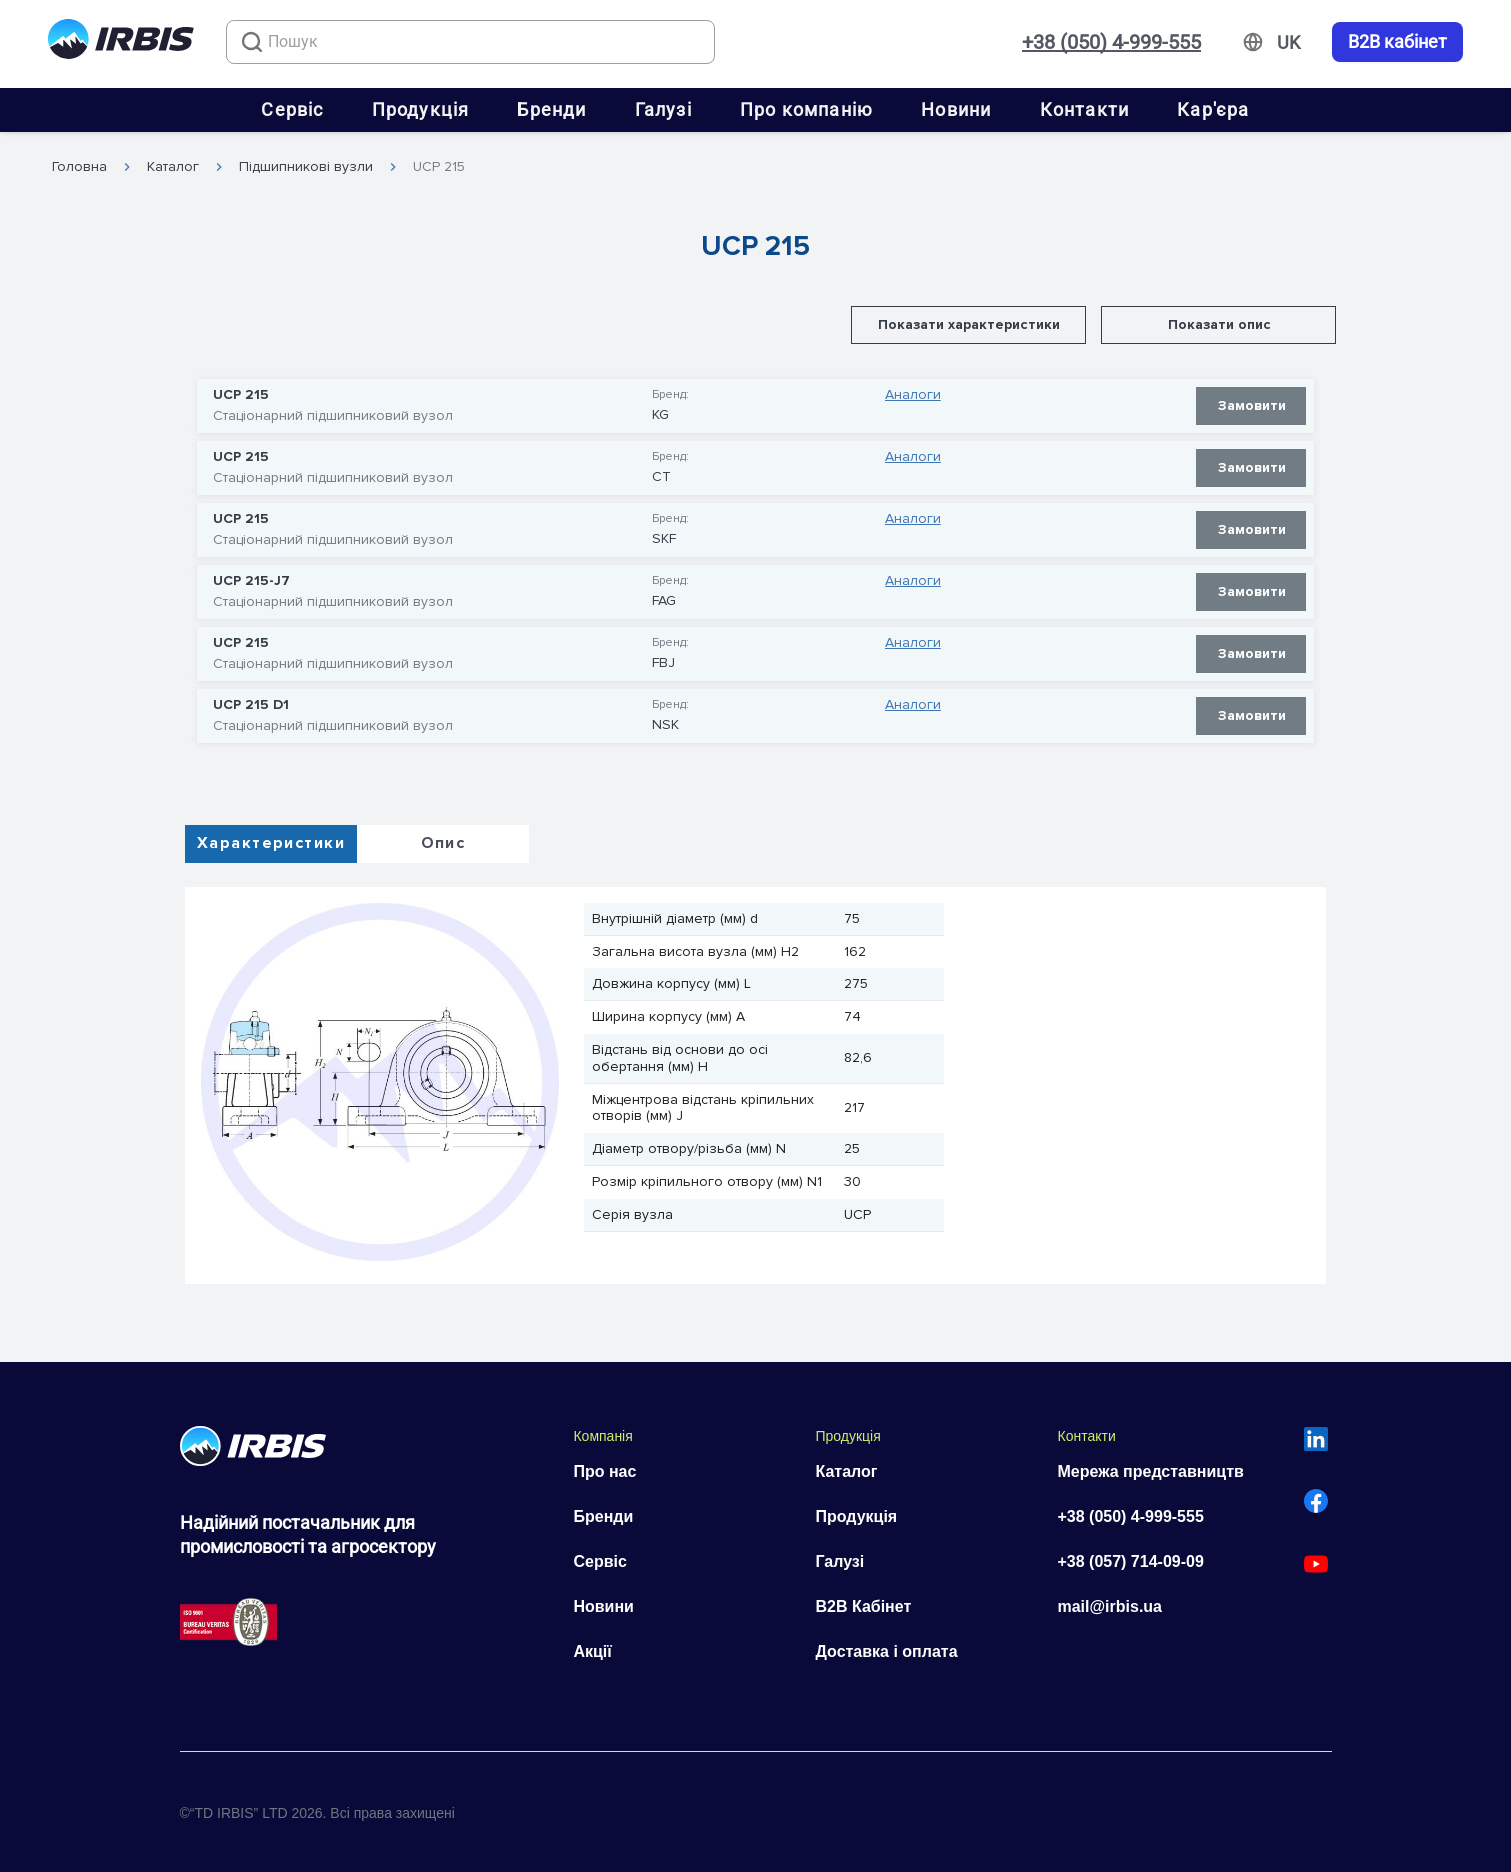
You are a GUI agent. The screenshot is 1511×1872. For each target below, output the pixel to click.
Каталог (173, 167)
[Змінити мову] (1288, 43)
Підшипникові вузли (306, 167)
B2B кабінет (1397, 42)
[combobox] (470, 42)
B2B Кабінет (863, 1606)
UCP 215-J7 (251, 581)
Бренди (551, 109)
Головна (79, 167)
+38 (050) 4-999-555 (1111, 42)
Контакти (1085, 109)
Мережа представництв (1150, 1471)
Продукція (421, 109)
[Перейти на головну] (121, 42)
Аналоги (913, 395)
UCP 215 (439, 167)
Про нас (604, 1471)
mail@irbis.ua (1109, 1606)
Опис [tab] (443, 843)
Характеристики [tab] (271, 843)
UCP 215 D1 (251, 705)
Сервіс (292, 109)
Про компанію (806, 109)
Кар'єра (1213, 109)
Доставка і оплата (886, 1651)
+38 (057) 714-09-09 (1130, 1561)
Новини (956, 109)
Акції (592, 1651)
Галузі (663, 109)
